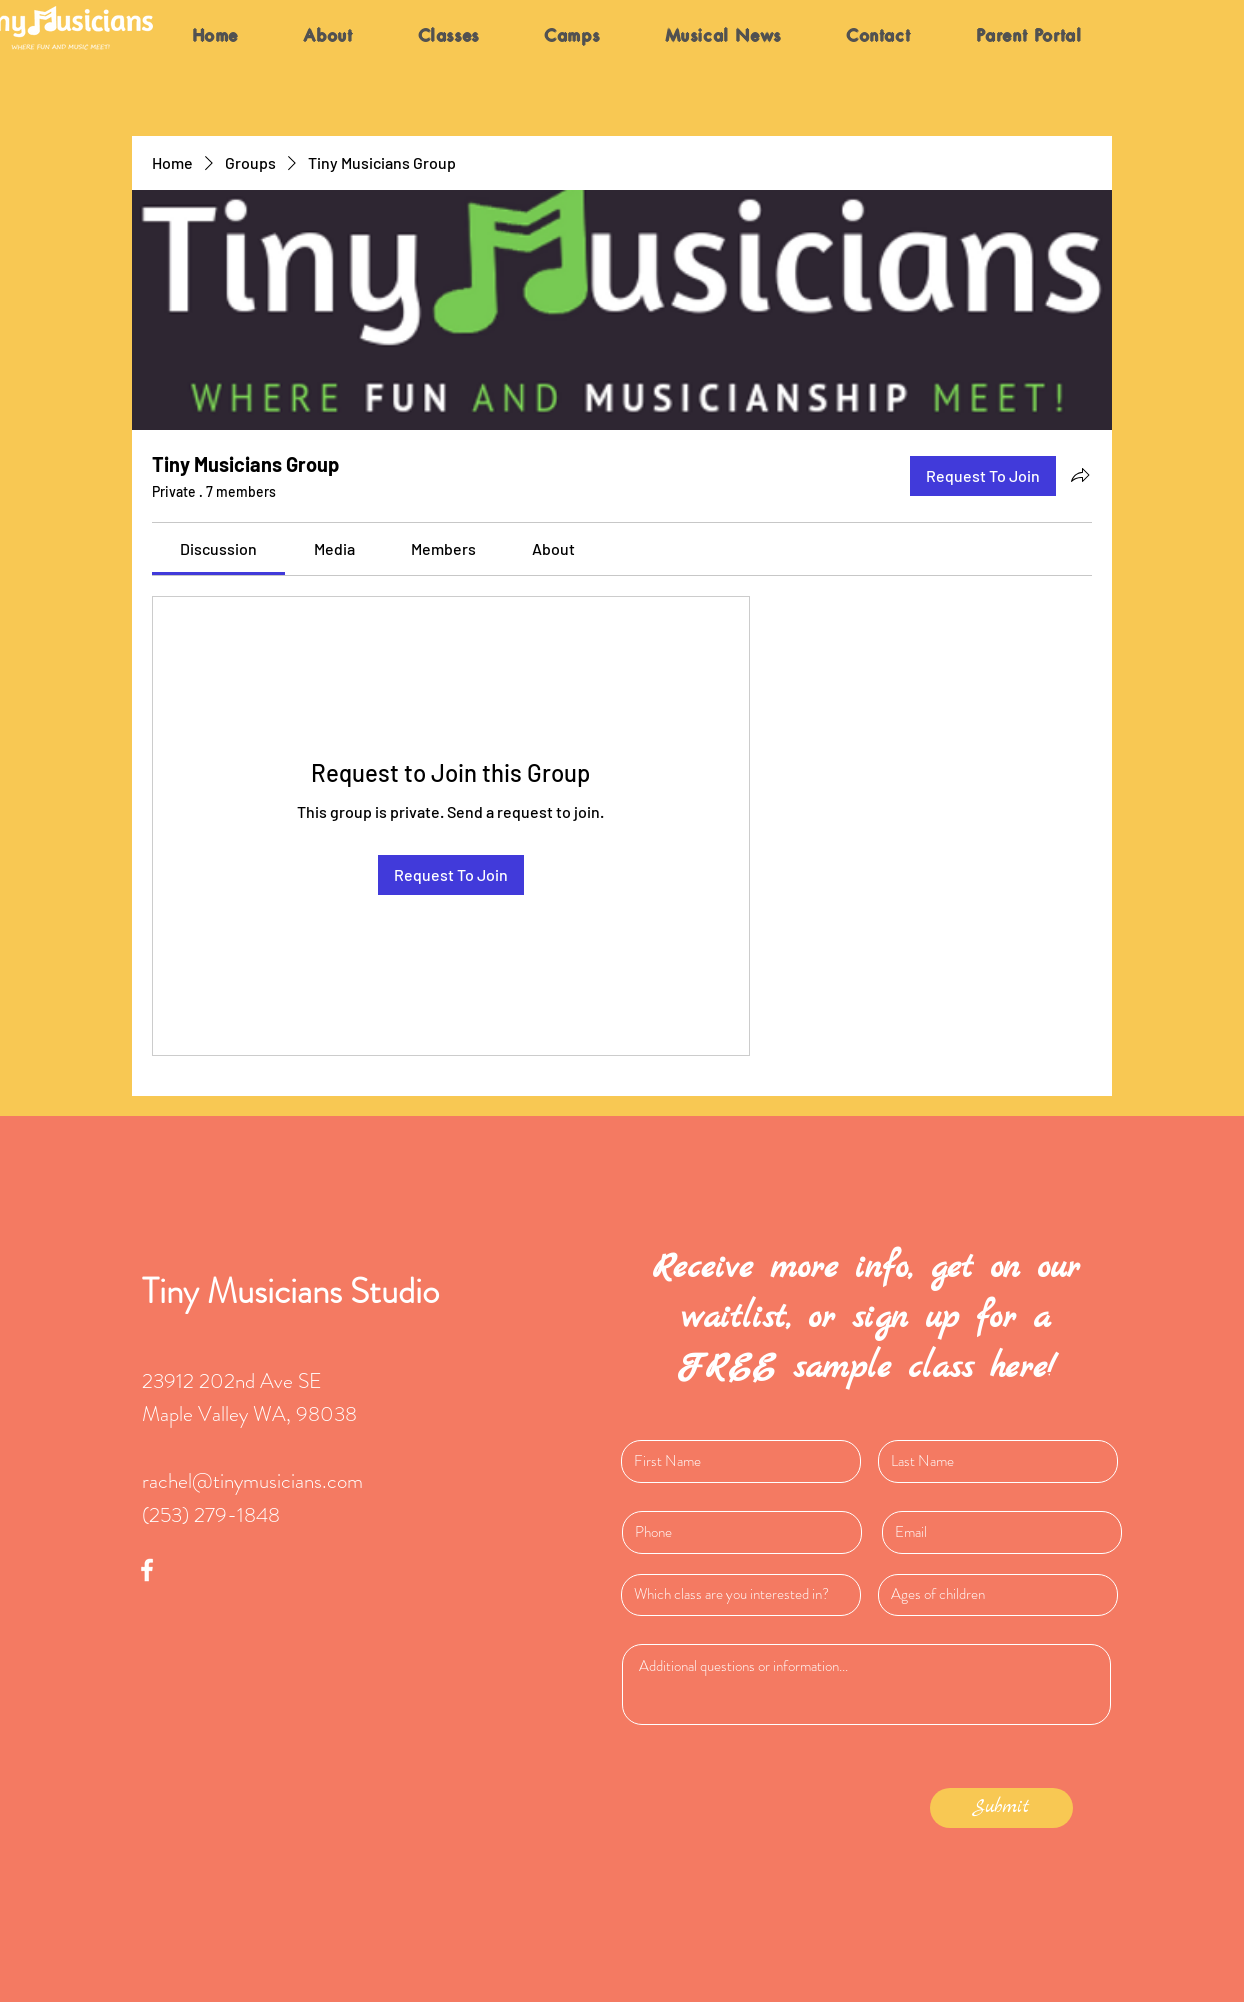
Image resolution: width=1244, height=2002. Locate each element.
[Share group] (1080, 475)
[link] (218, 548)
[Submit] (1001, 1808)
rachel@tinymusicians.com (252, 1481)
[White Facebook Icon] (147, 1570)
